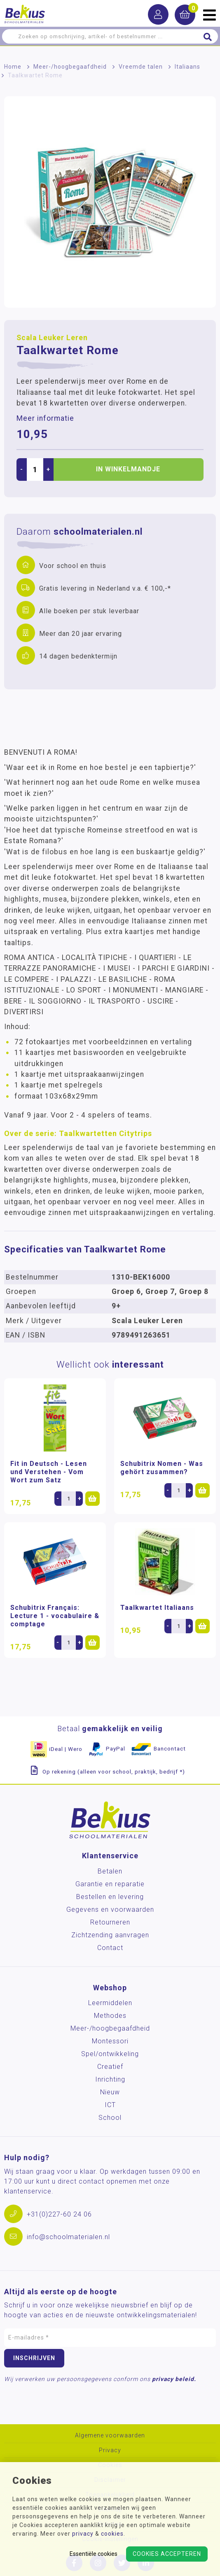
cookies (112, 2533)
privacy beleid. (174, 2379)
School (110, 2118)
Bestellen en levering (110, 1897)
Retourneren (110, 1922)
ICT (110, 2105)
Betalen (110, 1871)
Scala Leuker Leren (52, 338)
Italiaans (187, 66)
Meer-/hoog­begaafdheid (70, 66)
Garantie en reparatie (110, 1884)
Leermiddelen (110, 2003)
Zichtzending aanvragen (110, 1935)
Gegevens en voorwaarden (110, 1909)
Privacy (110, 2450)
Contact (110, 1948)
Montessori (110, 2041)
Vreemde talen (141, 66)
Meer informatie (45, 418)
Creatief (110, 2067)
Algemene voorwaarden (110, 2435)
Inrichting (110, 2079)
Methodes (110, 2016)
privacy (83, 2533)
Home (12, 66)
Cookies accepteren (167, 2553)
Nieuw (110, 2092)
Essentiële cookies (93, 2553)
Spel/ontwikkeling (110, 2054)
